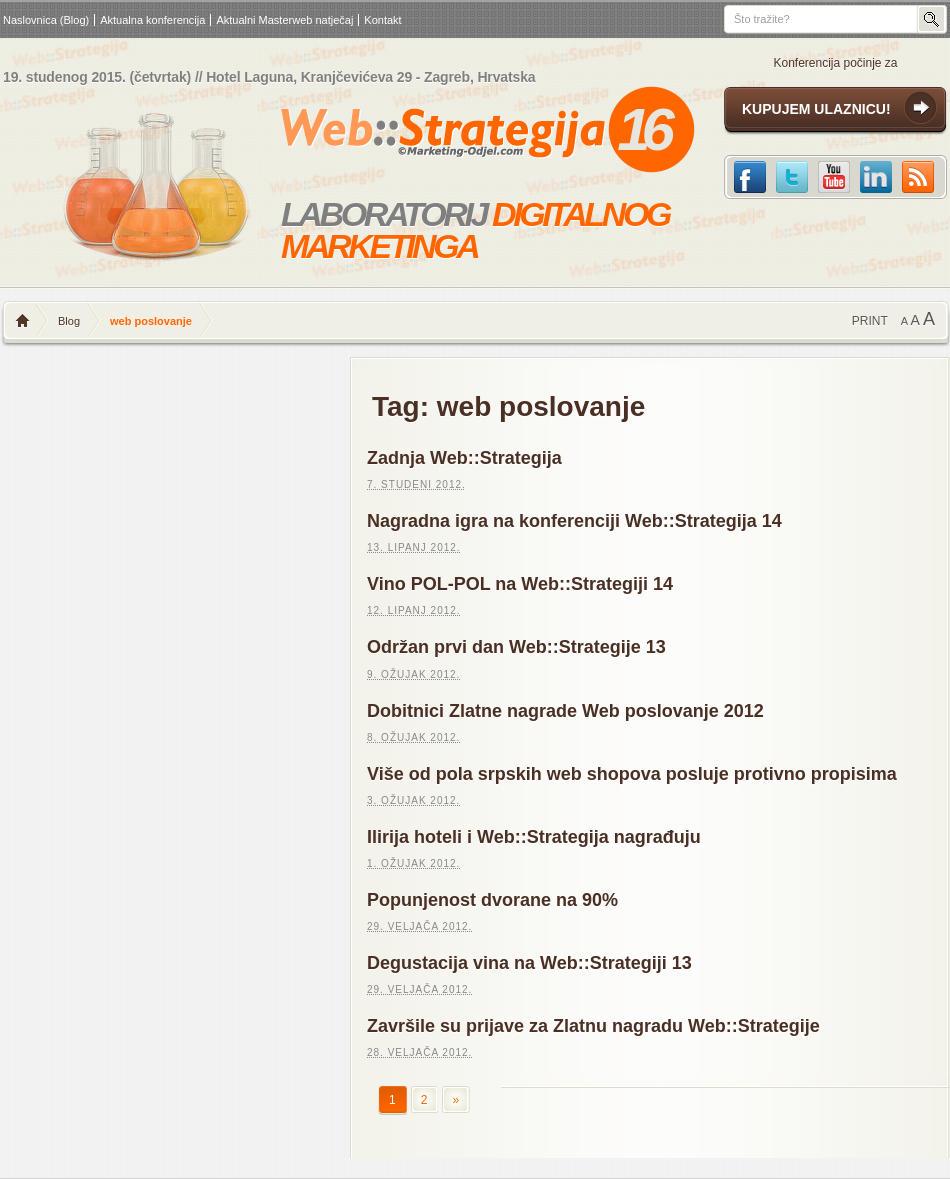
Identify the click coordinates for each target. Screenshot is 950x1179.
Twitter (792, 177)
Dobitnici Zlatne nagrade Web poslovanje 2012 (565, 711)
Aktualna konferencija (152, 20)
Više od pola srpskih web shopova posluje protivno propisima (632, 774)
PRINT (870, 321)
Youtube (834, 177)
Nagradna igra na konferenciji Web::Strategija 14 (574, 521)
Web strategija (443, 133)
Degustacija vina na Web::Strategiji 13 (529, 963)
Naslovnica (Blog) (46, 20)
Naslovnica (22, 321)
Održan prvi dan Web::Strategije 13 (516, 647)
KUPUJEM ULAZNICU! (816, 109)
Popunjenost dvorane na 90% (492, 900)
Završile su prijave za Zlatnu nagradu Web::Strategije (593, 1026)
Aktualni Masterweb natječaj (284, 20)
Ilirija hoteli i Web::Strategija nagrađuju (534, 837)
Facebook (750, 177)
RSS (918, 177)
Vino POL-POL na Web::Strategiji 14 (520, 584)
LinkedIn (876, 177)
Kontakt (382, 20)
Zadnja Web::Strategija (464, 458)
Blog (69, 321)
